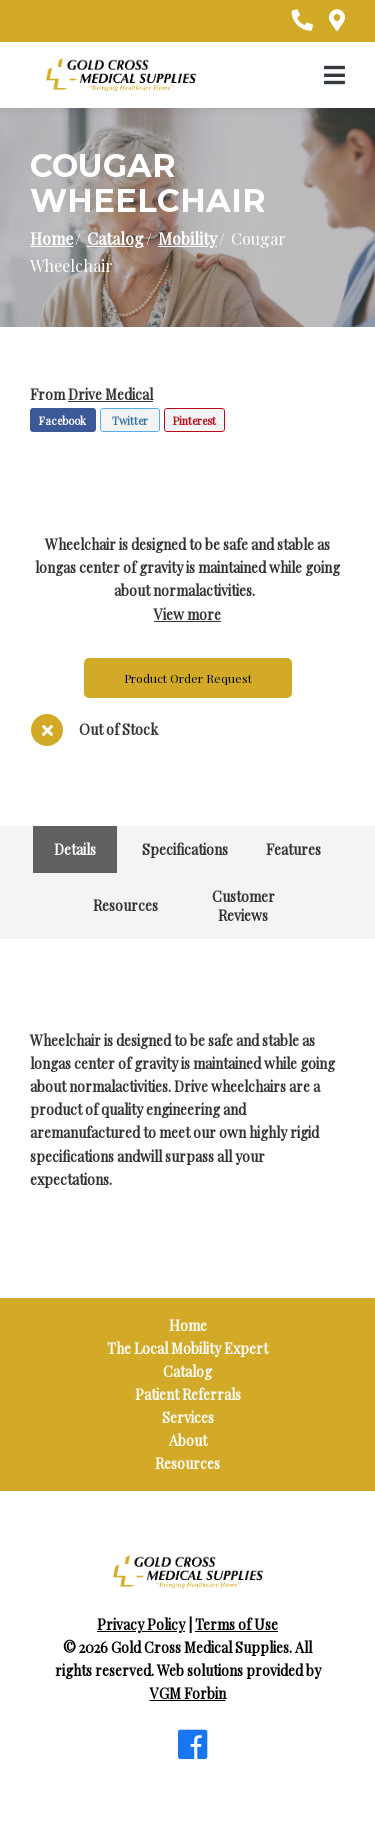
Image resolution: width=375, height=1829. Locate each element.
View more (187, 614)
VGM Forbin (188, 1693)
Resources (125, 905)
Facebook (62, 420)
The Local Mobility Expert (187, 1348)
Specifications (185, 849)
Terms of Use (236, 1624)
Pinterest (194, 420)
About (188, 1440)
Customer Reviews (243, 906)
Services (188, 1417)
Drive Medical (110, 394)
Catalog (115, 238)
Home (51, 238)
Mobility (187, 238)
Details (75, 849)
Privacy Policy (141, 1624)
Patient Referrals (188, 1394)
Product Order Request (188, 678)
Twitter (130, 420)
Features (293, 849)
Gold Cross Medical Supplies (200, 1647)
